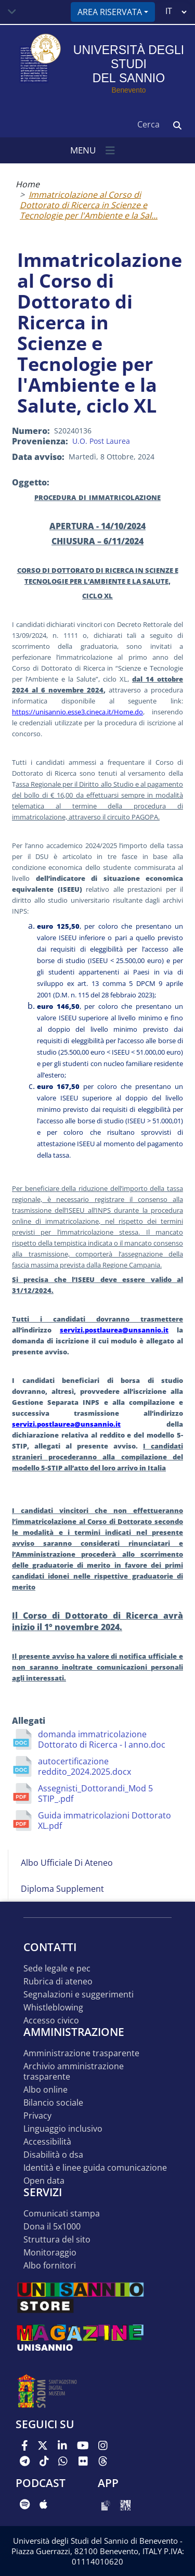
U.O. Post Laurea (101, 441)
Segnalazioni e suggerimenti (78, 1994)
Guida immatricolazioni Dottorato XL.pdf (104, 1820)
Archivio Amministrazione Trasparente (73, 2071)
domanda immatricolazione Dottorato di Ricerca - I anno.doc (101, 1739)
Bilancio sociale (53, 2102)
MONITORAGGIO (49, 2252)
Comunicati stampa (61, 2213)
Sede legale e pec (56, 1968)
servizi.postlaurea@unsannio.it (114, 1330)
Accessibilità (47, 2141)
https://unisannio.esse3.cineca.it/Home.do (77, 711)
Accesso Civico (51, 2020)
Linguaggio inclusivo (62, 2128)
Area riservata (109, 12)
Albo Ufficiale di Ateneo (67, 1862)
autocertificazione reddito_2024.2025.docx (84, 1766)
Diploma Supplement (62, 1888)
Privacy (37, 2115)
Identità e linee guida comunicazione (95, 2167)
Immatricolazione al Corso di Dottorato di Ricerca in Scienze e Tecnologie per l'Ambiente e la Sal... (89, 205)
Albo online (45, 2089)
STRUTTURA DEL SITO (56, 2239)
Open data (43, 2180)
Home (28, 184)
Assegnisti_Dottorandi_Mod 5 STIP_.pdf (95, 1793)
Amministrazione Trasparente (81, 2053)
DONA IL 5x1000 (52, 2226)
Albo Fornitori (49, 2265)
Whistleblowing (53, 2007)
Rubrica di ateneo (58, 1981)
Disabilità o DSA (53, 2154)
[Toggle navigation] (12, 12)
